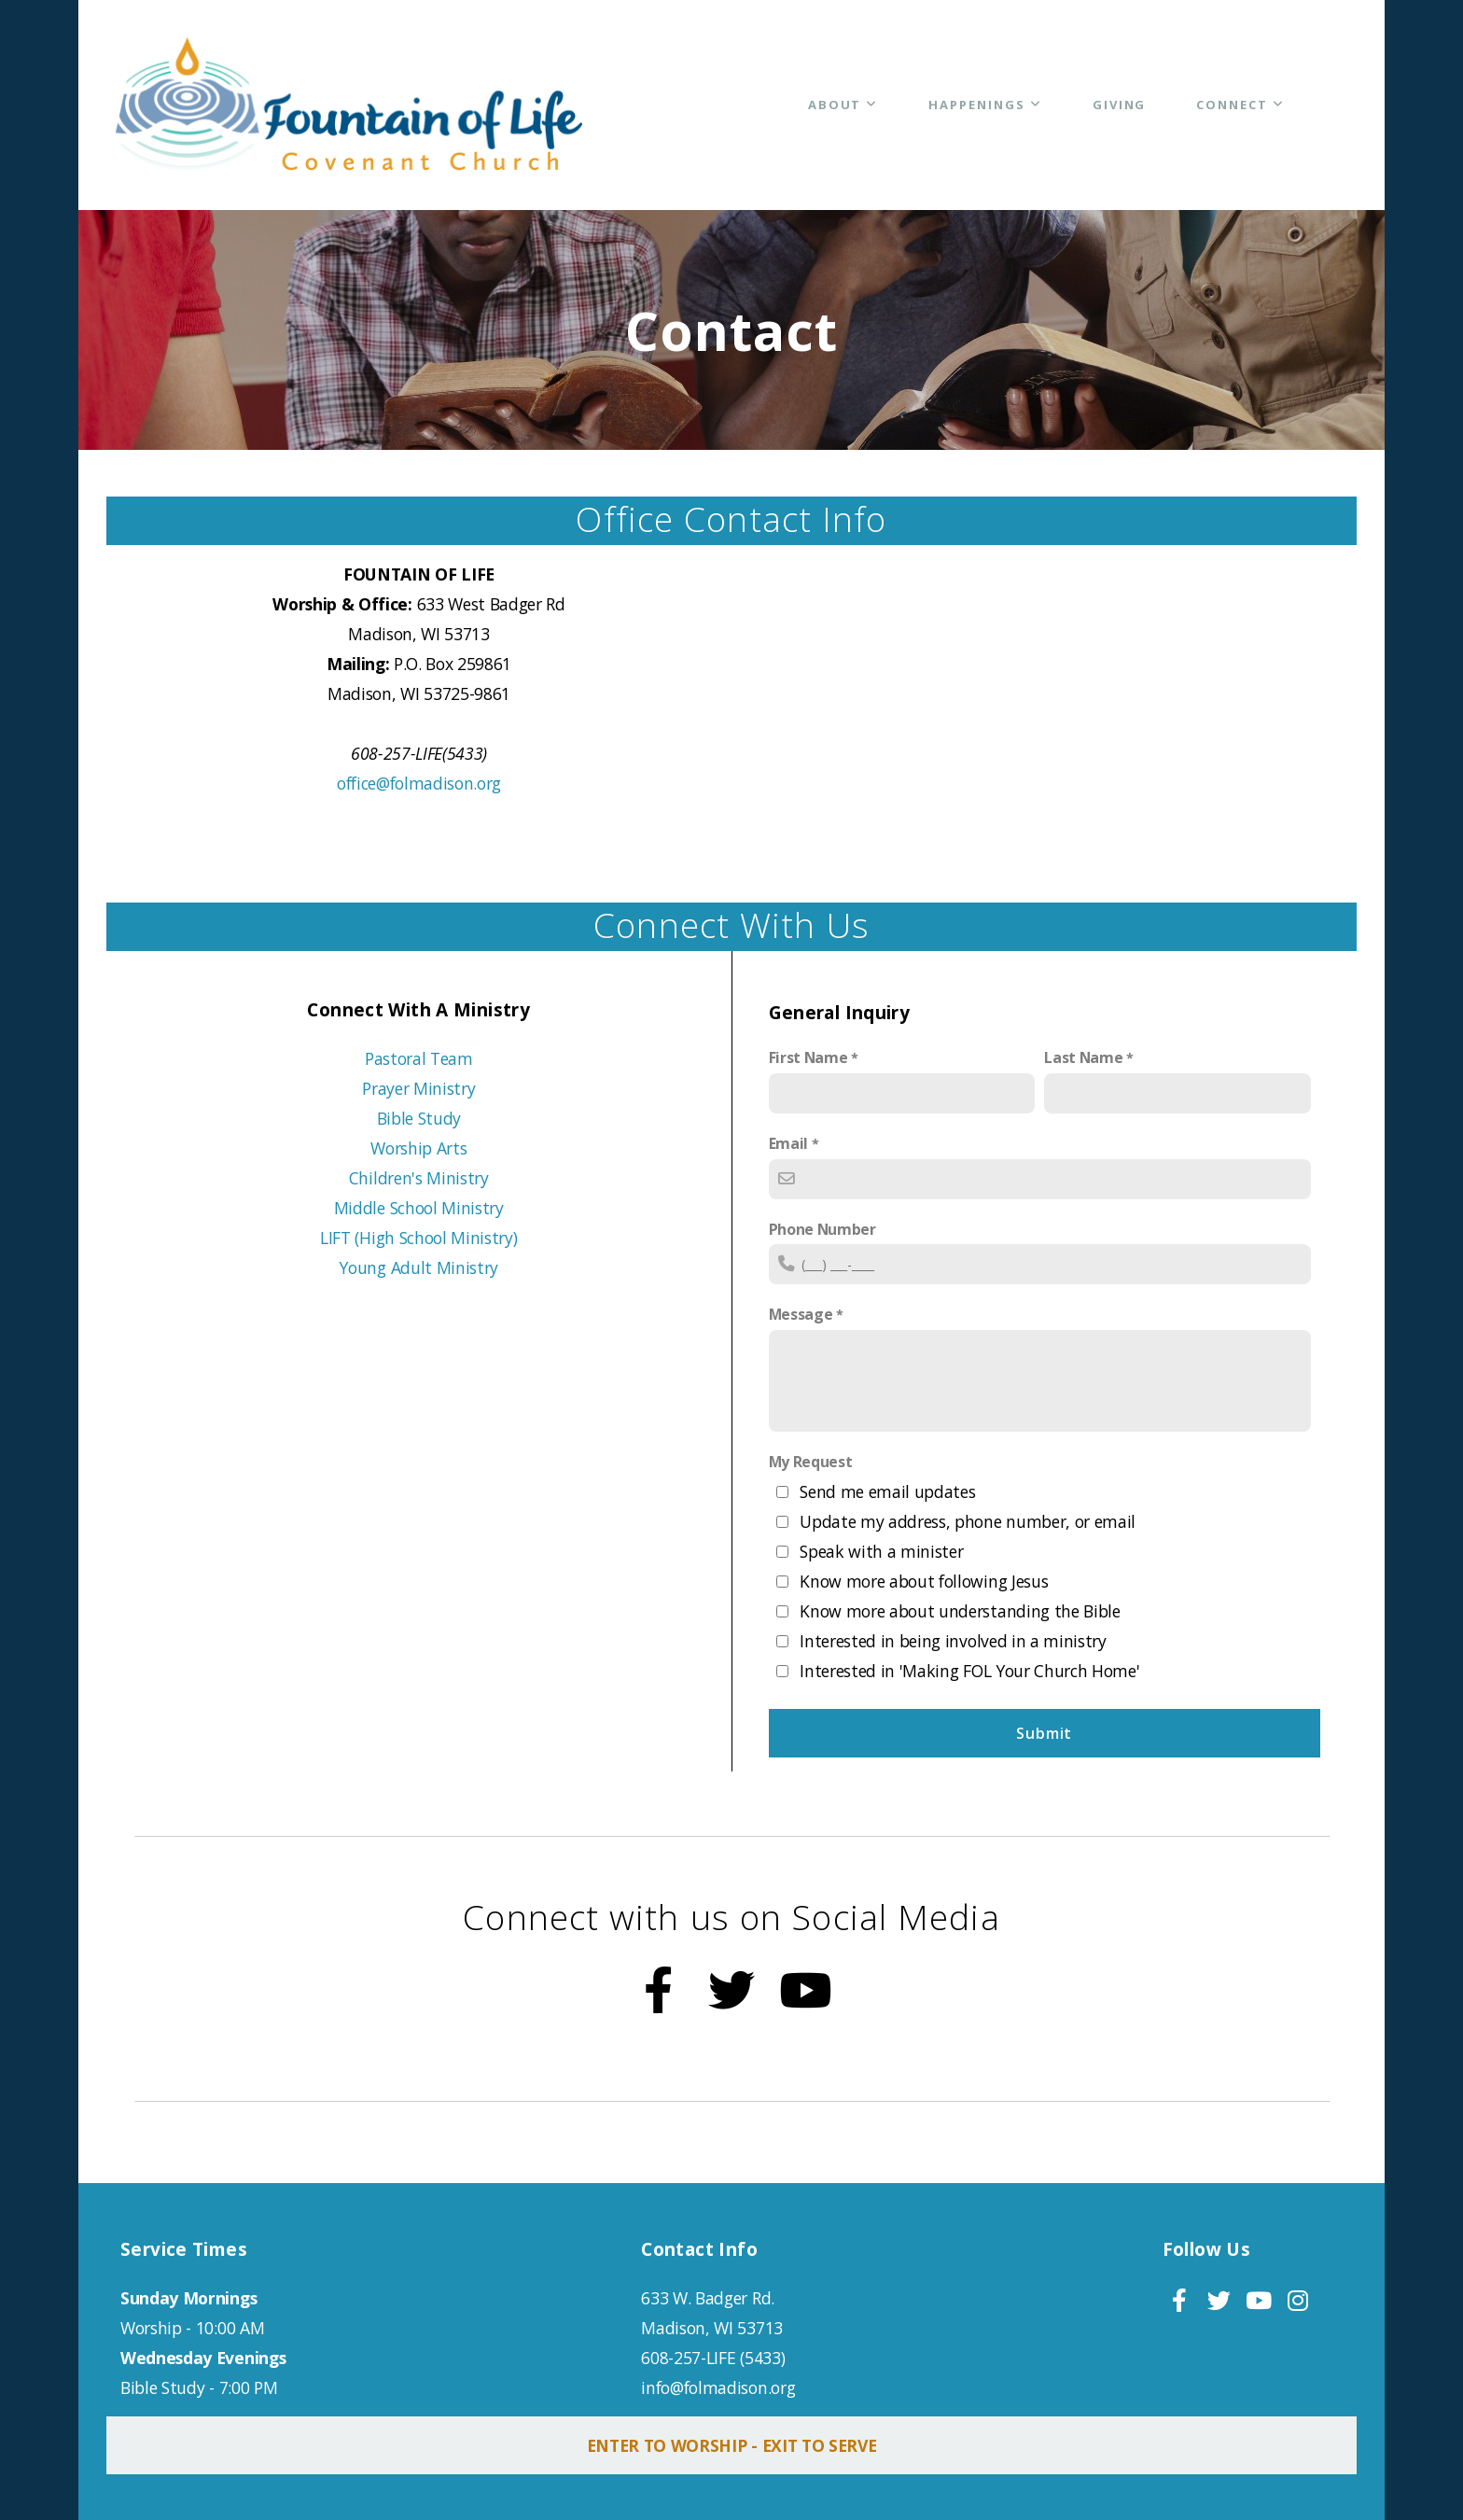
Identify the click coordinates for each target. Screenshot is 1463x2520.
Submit (1044, 1733)
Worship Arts (418, 1148)
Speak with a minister (881, 1551)
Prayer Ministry (418, 1088)
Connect (1240, 104)
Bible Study (419, 1118)
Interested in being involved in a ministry (953, 1641)
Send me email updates (887, 1491)
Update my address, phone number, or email (968, 1521)
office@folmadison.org (419, 783)
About (843, 104)
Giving (1120, 104)
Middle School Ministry (419, 1208)
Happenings (984, 104)
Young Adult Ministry (418, 1267)
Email (788, 1143)
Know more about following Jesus (924, 1581)
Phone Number (822, 1229)
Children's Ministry (419, 1178)
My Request (811, 1461)
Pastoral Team (419, 1058)
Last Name (1083, 1057)
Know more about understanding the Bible (960, 1611)
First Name (808, 1057)
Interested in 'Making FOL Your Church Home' (969, 1670)
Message (801, 1314)
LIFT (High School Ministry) (418, 1237)
